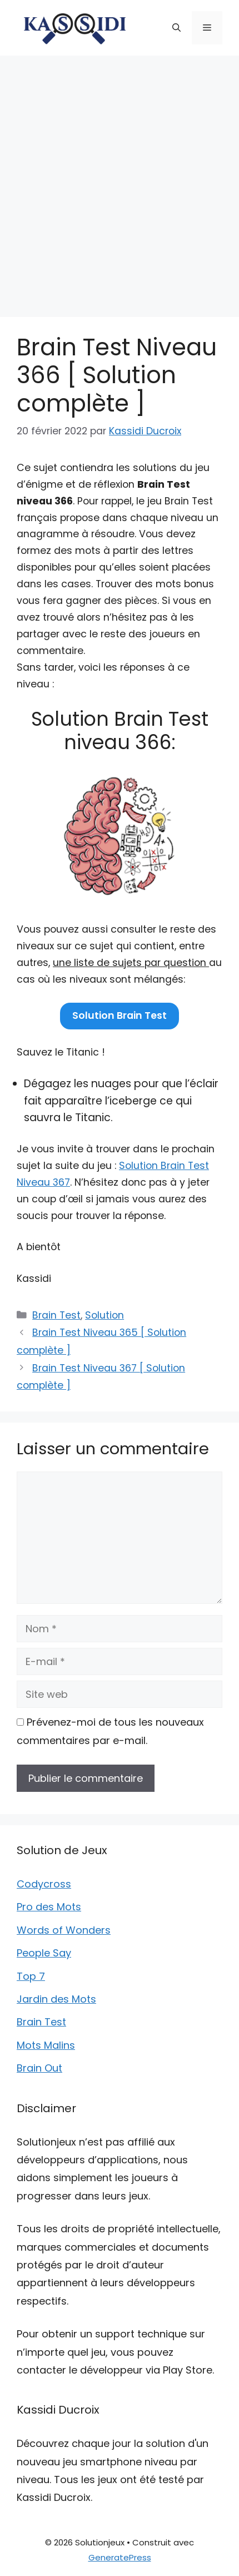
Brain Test (56, 1315)
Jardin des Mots (56, 1999)
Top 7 (31, 1976)
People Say (44, 1953)
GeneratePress (119, 2557)
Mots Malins (46, 2045)
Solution (104, 1315)
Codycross (44, 1884)
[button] (176, 27)
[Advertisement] (119, 180)
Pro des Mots (49, 1907)
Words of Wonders (64, 1930)
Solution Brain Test (119, 1015)
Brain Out (39, 2068)
